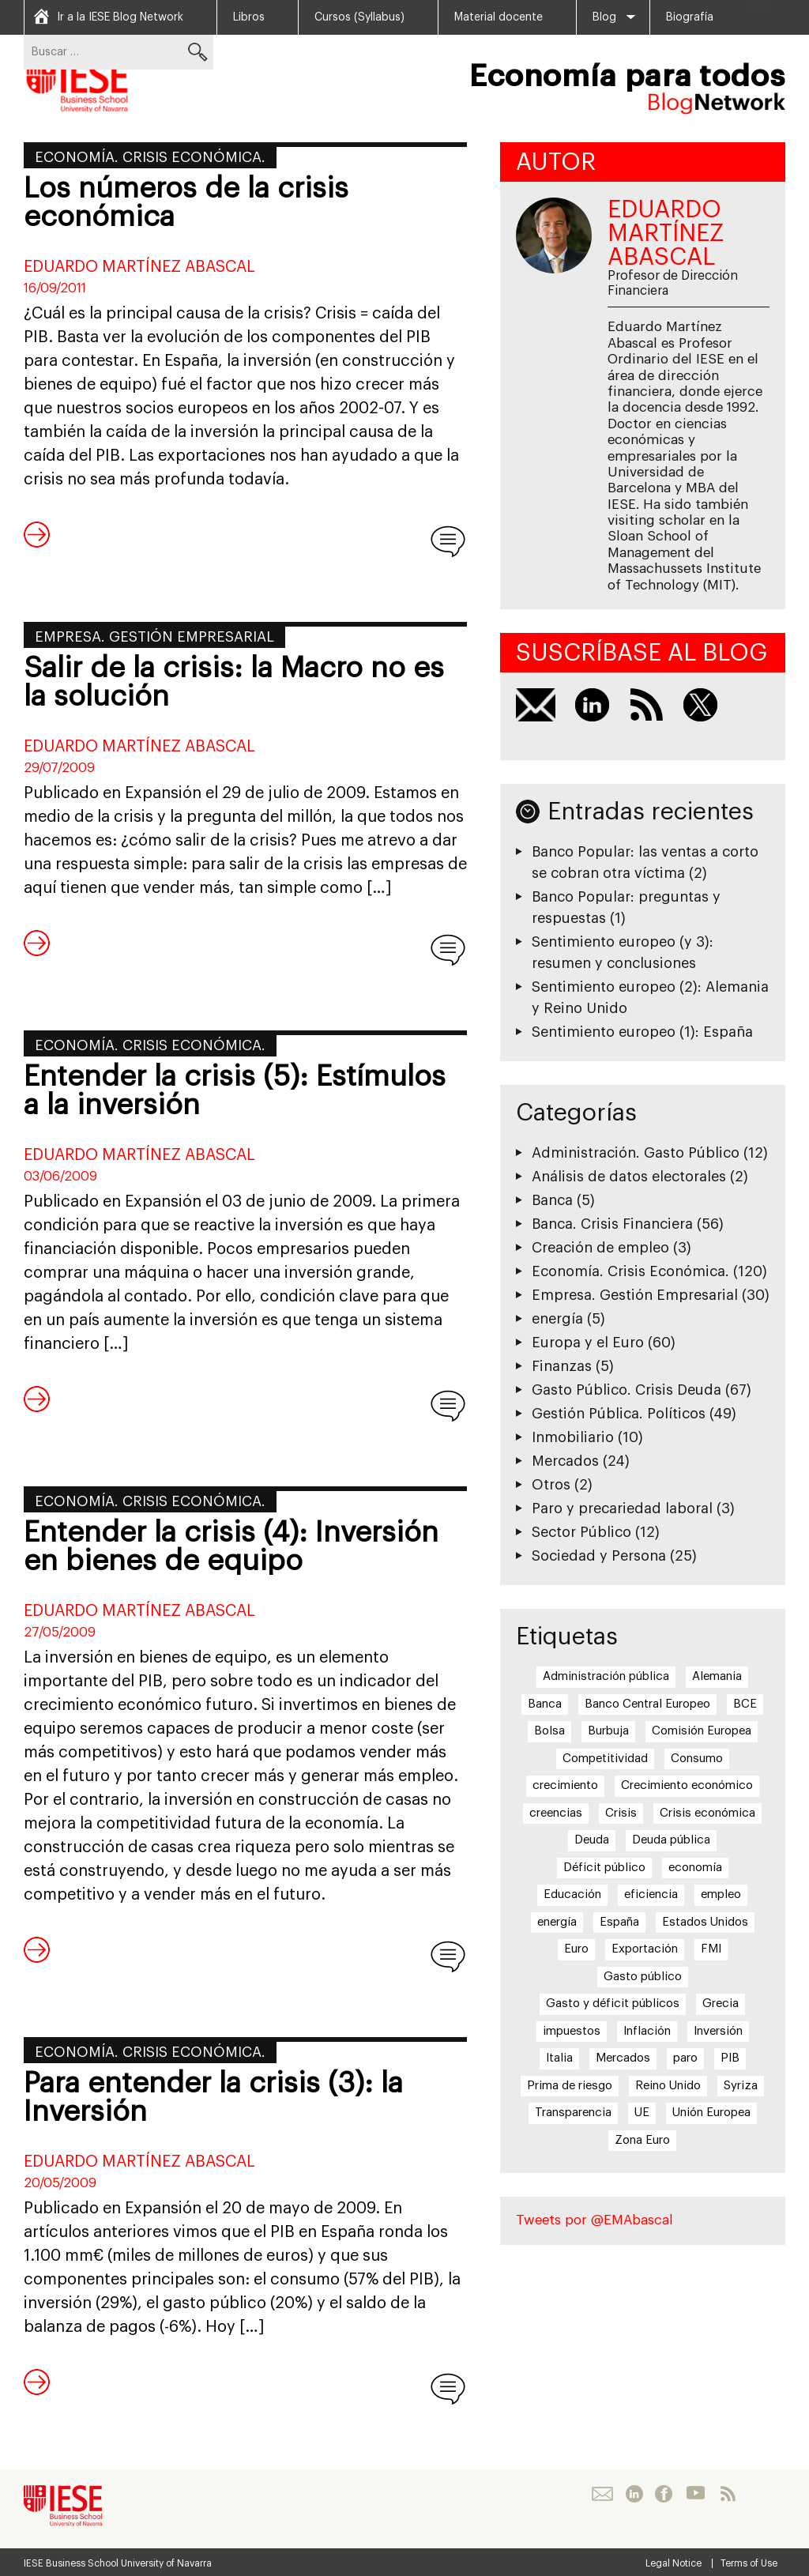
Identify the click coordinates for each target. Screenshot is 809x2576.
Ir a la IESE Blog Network (120, 17)
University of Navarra (166, 2563)
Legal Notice (673, 2563)
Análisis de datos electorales (629, 1176)
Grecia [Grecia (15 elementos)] (720, 2003)
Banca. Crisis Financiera (612, 1224)
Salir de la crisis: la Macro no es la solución (234, 682)
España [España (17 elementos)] (619, 1922)
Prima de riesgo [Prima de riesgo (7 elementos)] (569, 2086)
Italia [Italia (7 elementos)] (559, 2058)
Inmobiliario (573, 1437)
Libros (249, 17)
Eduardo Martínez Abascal (139, 267)
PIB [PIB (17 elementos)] (730, 2058)
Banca (552, 1200)
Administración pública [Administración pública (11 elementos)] (606, 1676)
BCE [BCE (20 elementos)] (745, 1704)
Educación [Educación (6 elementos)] (572, 1894)
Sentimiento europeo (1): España (642, 1032)
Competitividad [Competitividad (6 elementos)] (605, 1758)
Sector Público (581, 1532)
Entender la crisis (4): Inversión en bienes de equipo (231, 1547)
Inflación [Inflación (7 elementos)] (647, 2031)
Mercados (565, 1461)
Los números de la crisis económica (186, 203)
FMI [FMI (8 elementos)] (711, 1949)
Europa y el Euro (588, 1342)
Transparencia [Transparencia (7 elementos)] (573, 2112)
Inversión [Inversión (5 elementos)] (718, 2031)
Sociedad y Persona (599, 1556)
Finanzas (562, 1366)
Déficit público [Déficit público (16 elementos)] (604, 1868)
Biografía (689, 17)
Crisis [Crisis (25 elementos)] (621, 1813)
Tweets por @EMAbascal (594, 2220)
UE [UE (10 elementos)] (641, 2112)
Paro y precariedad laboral (622, 1508)
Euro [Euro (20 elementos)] (576, 1949)
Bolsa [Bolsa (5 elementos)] (549, 1731)
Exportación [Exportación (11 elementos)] (644, 1949)
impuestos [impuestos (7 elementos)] (571, 2031)
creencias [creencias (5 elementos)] (555, 1813)
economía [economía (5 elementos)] (695, 1868)
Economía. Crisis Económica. (150, 157)
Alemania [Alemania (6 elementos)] (717, 1676)
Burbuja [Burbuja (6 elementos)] (608, 1731)
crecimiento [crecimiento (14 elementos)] (565, 1785)
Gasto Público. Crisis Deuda (626, 1390)
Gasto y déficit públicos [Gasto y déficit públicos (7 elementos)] (612, 2003)
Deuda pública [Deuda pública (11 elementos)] (671, 1840)
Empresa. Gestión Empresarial (154, 637)
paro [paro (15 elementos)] (685, 2058)
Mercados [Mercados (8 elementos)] (623, 2058)
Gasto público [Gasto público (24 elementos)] (643, 1977)
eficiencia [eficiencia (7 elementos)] (651, 1894)
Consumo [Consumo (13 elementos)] (697, 1758)
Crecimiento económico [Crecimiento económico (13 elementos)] (687, 1785)
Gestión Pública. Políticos (619, 1414)
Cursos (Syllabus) (359, 17)
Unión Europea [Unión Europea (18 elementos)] (711, 2112)
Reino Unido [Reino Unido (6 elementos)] (668, 2086)
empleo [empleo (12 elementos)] (721, 1894)
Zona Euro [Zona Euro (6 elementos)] (642, 2140)
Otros (551, 1485)
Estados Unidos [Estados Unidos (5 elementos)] (705, 1922)
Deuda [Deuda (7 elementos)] (591, 1840)
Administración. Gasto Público (635, 1153)
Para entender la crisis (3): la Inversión (213, 2097)
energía (557, 1319)
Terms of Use (749, 2563)
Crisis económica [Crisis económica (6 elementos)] (707, 1813)
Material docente (498, 17)
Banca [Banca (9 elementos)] (545, 1704)
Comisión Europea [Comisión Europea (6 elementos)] (701, 1731)
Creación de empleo (600, 1248)
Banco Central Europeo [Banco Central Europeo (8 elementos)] (647, 1704)
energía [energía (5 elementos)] (557, 1922)
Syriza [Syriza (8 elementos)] (741, 2086)
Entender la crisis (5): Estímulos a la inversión (235, 1091)
